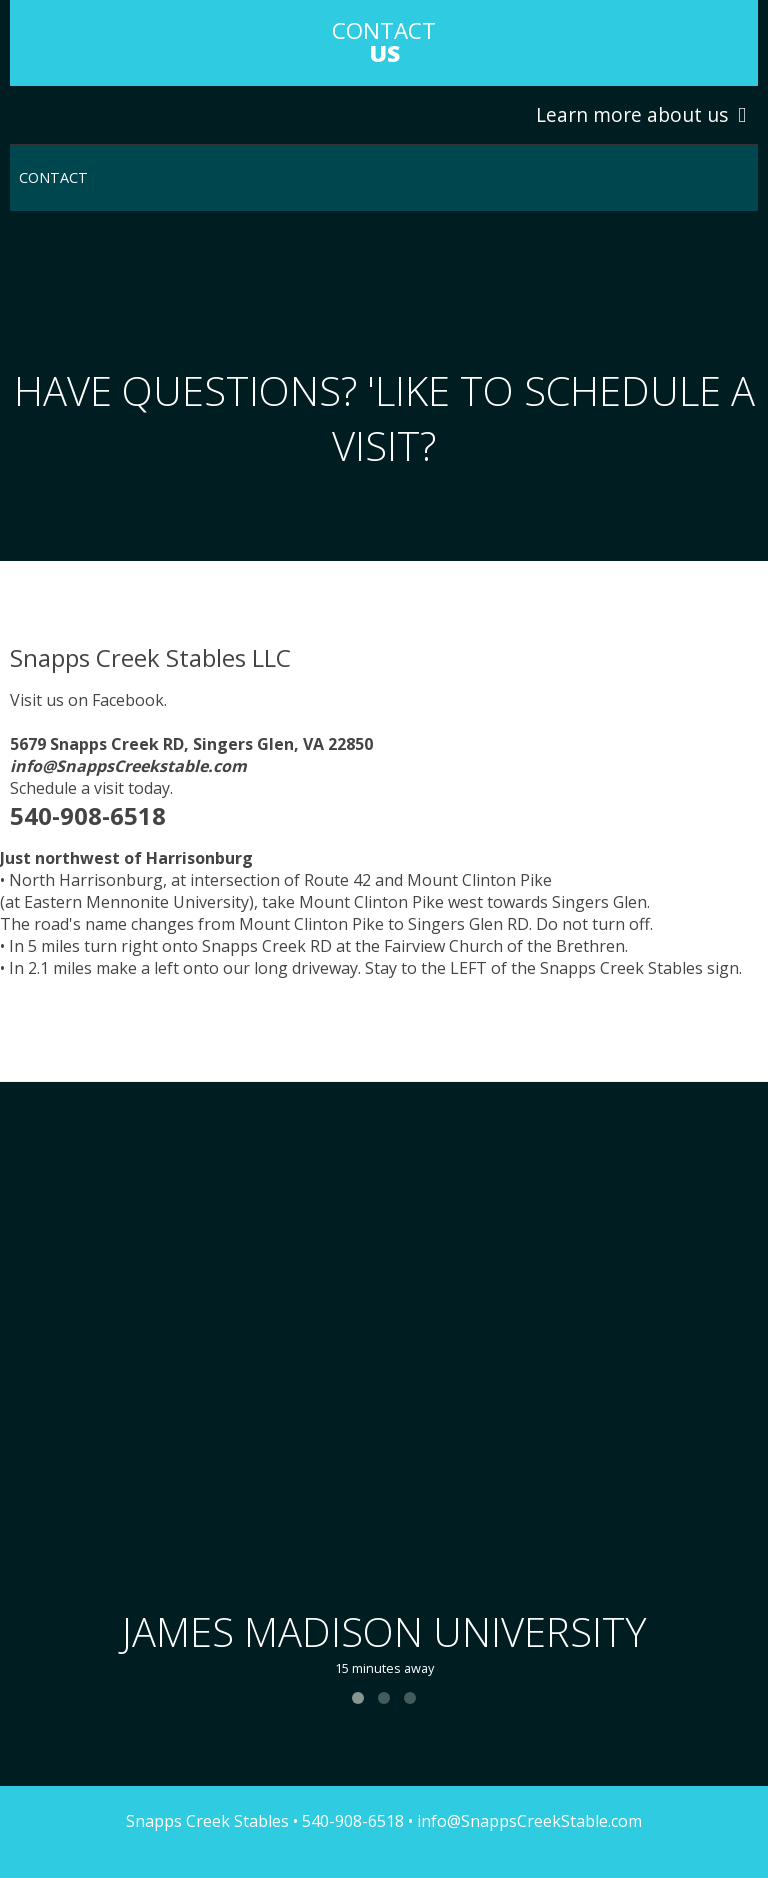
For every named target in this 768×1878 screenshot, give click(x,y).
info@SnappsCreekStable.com (527, 1821)
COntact (384, 42)
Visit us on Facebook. (88, 700)
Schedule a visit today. (91, 788)
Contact (53, 177)
